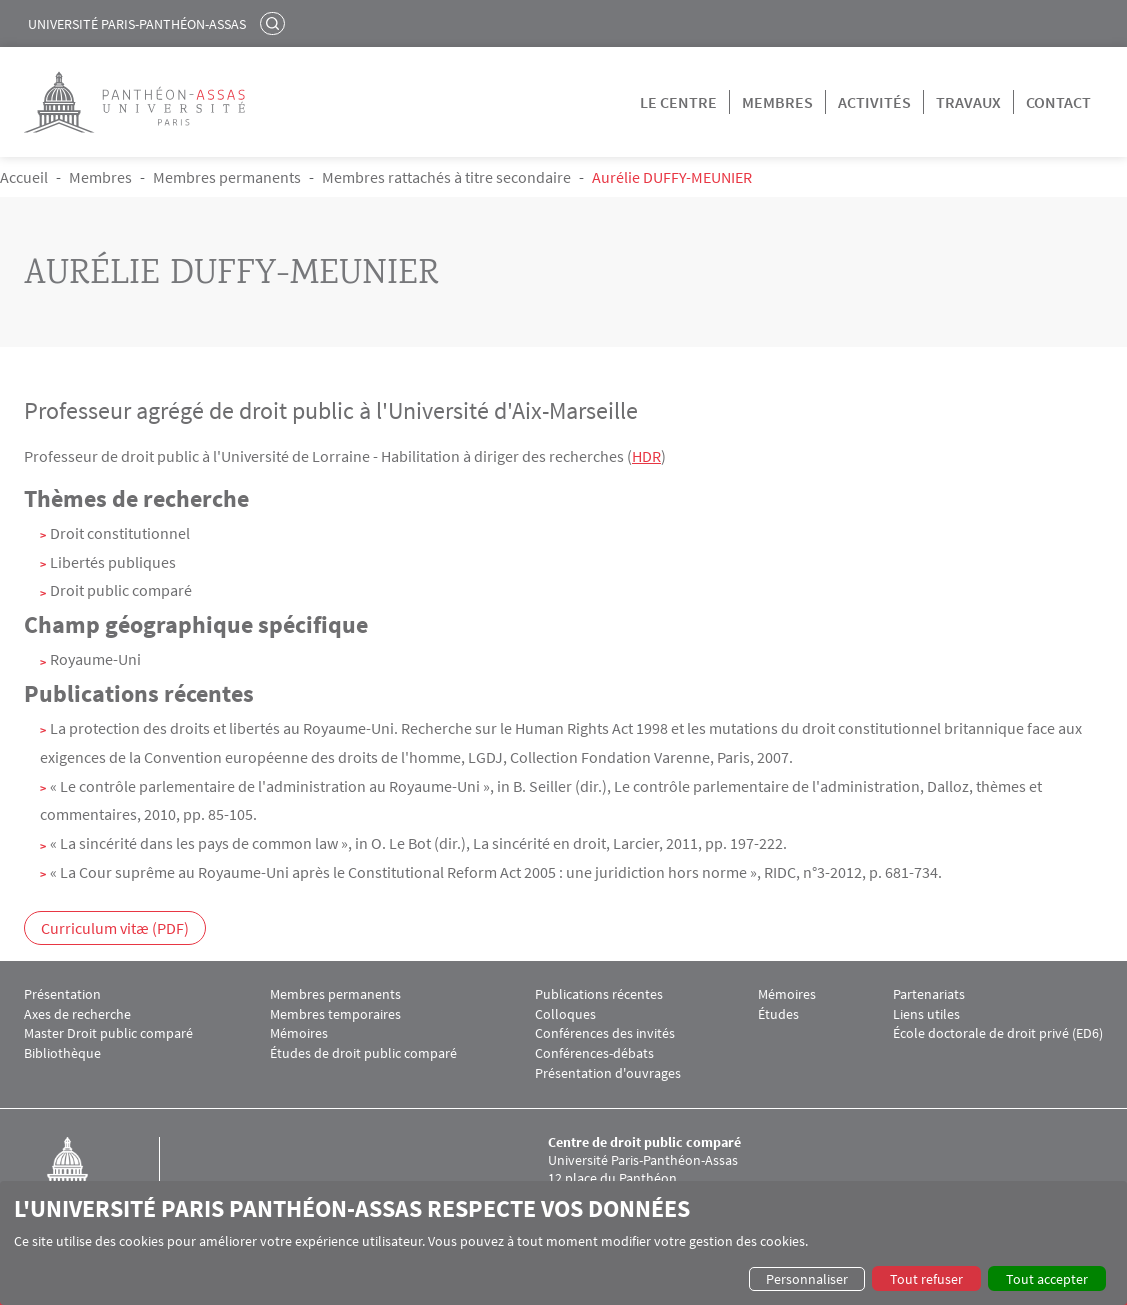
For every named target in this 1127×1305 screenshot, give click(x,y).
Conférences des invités (605, 1033)
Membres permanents (227, 177)
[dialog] (563, 1243)
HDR (646, 456)
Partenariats (929, 994)
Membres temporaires (335, 1014)
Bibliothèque (62, 1053)
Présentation (62, 994)
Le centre (678, 102)
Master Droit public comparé (108, 1033)
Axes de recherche (77, 1014)
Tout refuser (926, 1279)
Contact (1058, 102)
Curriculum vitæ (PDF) (115, 928)
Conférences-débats (594, 1053)
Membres (777, 102)
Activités (874, 102)
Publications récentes (599, 994)
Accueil (24, 177)
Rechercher (275, 23)
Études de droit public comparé (363, 1053)
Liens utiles (926, 1014)
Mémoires (299, 1033)
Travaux (968, 102)
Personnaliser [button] (807, 1279)
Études (778, 1014)
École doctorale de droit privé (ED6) (998, 1033)
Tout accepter (1047, 1279)
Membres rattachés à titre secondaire (446, 177)
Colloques (565, 1014)
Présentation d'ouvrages (608, 1073)
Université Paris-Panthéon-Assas (137, 24)
